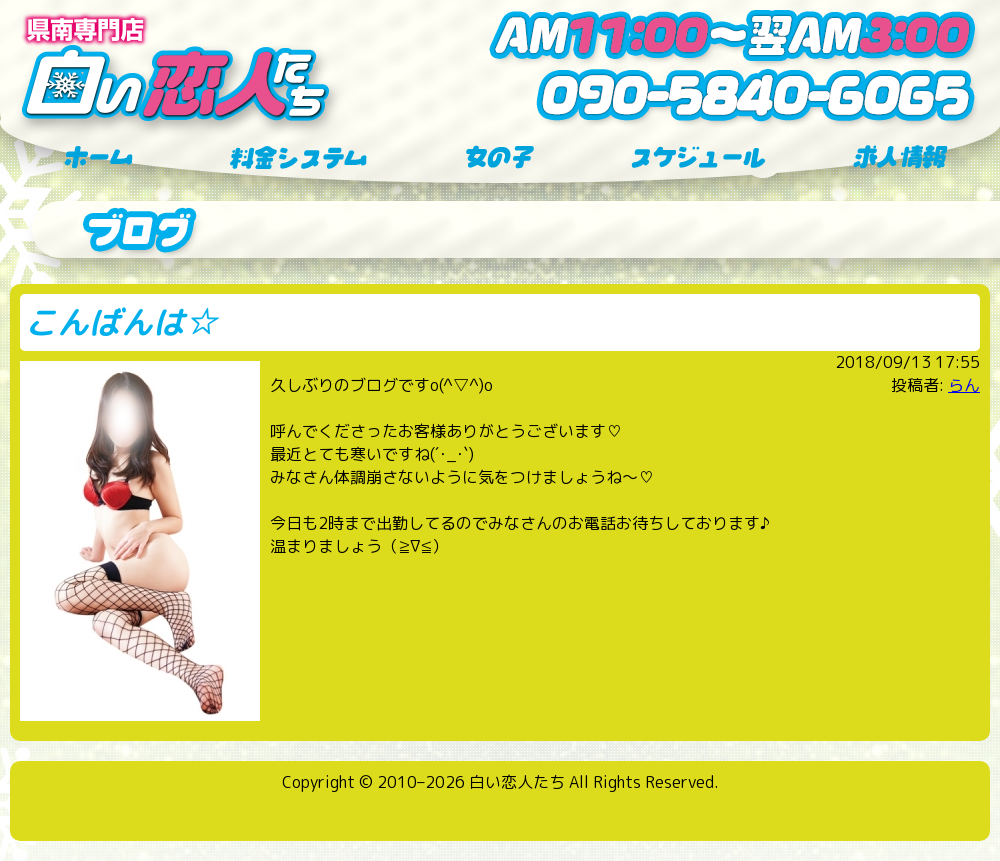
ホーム (100, 158)
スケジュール (700, 158)
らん (964, 385)
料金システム (300, 158)
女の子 (500, 158)
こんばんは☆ (121, 322)
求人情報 (900, 158)
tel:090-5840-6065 (730, 96)
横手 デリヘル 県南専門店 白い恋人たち (175, 70)
